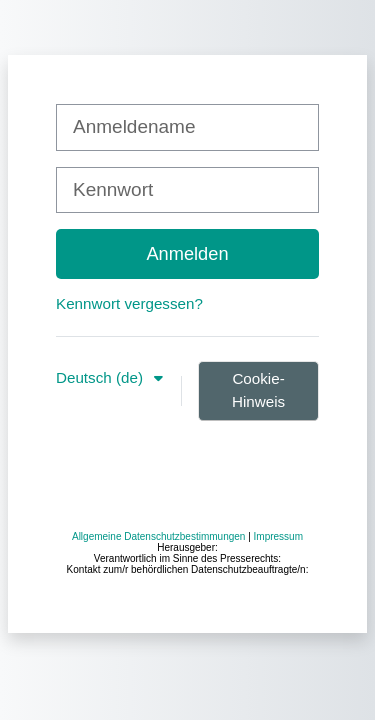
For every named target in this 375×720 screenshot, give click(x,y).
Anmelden (187, 253)
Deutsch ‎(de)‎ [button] (101, 377)
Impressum (278, 536)
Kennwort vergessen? (129, 303)
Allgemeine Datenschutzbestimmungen (158, 536)
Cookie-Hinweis (258, 390)
